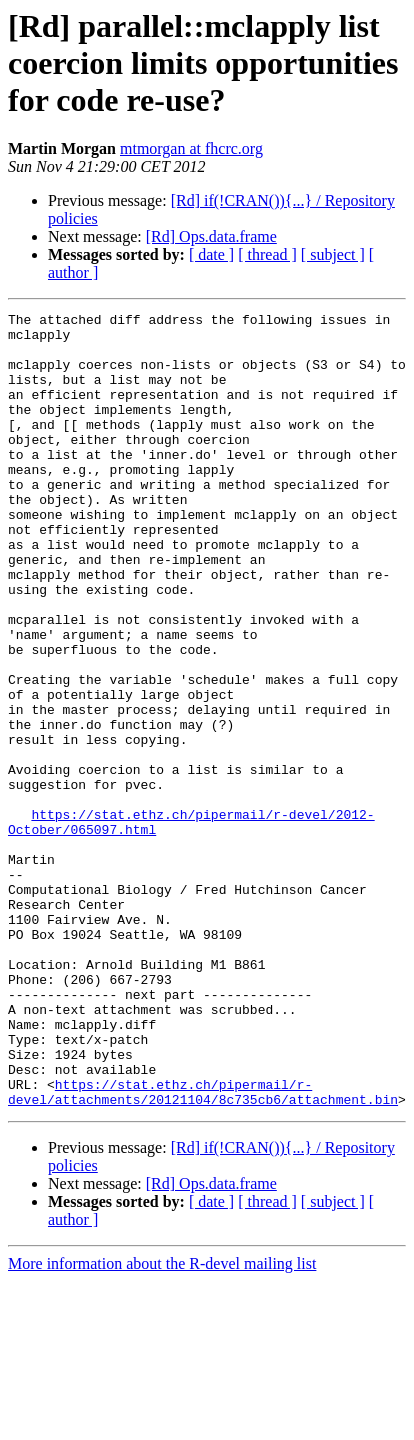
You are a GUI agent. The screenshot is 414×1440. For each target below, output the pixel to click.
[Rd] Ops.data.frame (211, 236)
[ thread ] (267, 254)
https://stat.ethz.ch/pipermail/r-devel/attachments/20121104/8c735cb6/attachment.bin (203, 1249)
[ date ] (211, 254)
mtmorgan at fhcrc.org (191, 148)
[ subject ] (333, 254)
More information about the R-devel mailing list (162, 1422)
